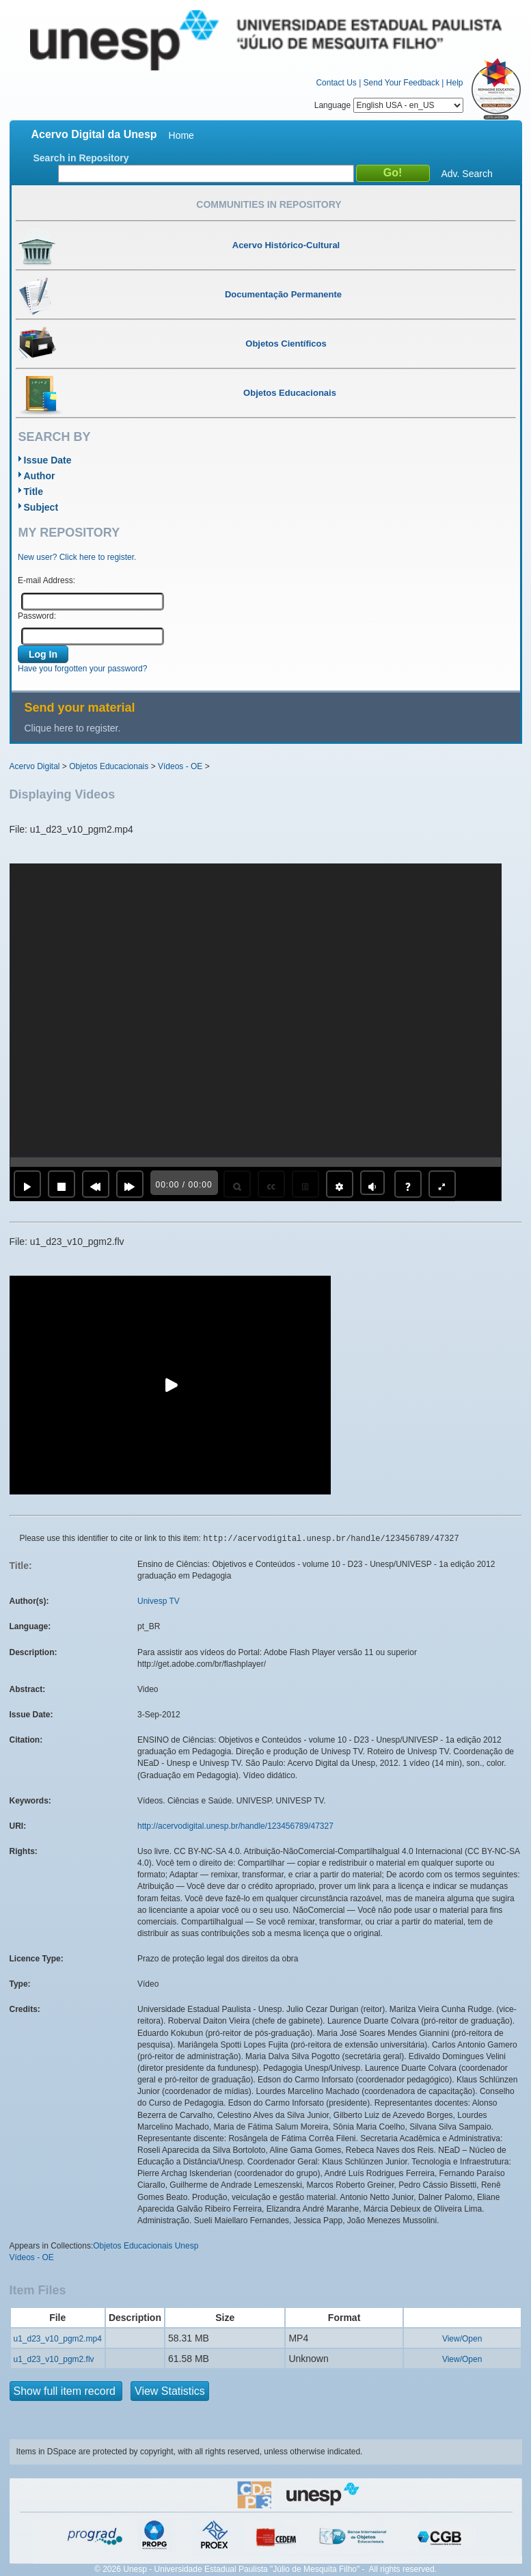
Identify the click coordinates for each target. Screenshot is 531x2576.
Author (39, 475)
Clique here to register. (73, 728)
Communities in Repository (268, 204)
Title (34, 491)
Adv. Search (467, 173)
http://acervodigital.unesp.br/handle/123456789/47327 (235, 1826)
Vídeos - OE (180, 766)
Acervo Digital (35, 766)
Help (454, 83)
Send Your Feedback (401, 83)
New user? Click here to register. (77, 557)
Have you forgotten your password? (82, 668)
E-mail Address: (46, 580)
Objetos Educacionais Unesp (145, 2246)
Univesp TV (158, 1601)
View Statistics (170, 2391)
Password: (37, 616)
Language (388, 105)
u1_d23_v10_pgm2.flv (54, 2359)
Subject (41, 507)
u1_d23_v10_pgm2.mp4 (58, 2339)
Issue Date (48, 460)
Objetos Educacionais (108, 766)
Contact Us (336, 83)
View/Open (462, 2339)
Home (181, 135)
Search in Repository (81, 157)
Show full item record (66, 2391)
